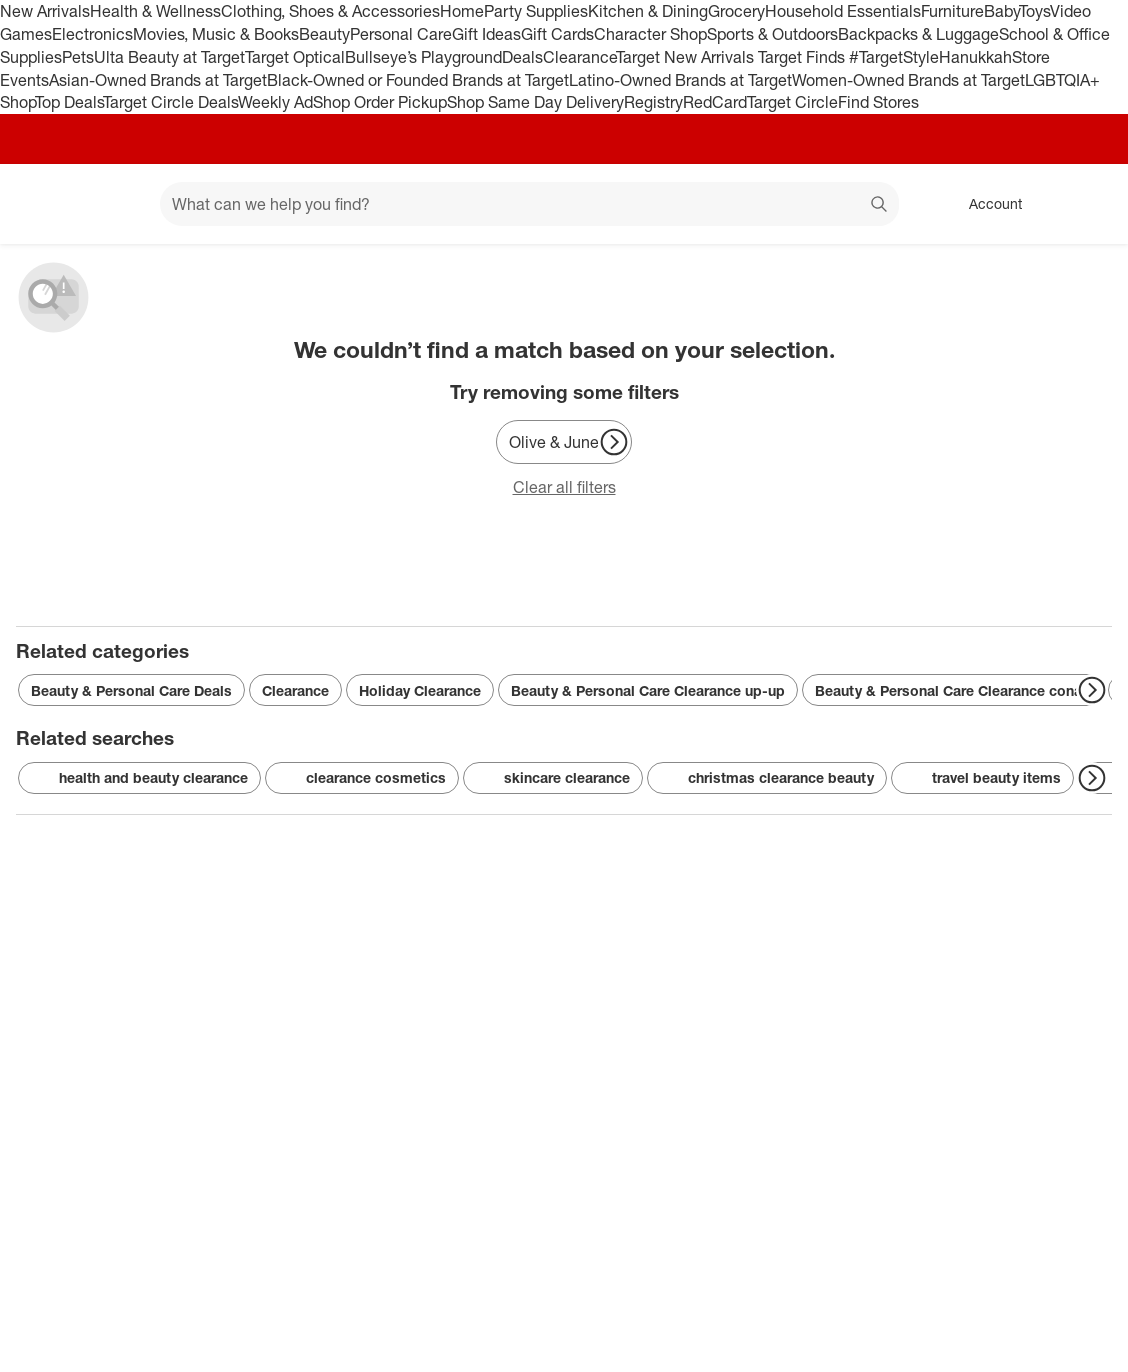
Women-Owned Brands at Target (908, 80)
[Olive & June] (564, 442)
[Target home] (44, 204)
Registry (653, 102)
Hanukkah (975, 57)
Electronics (92, 34)
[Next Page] (614, 442)
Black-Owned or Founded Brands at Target (418, 80)
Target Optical (295, 57)
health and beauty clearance (139, 778)
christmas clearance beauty (767, 778)
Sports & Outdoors (772, 34)
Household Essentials (843, 11)
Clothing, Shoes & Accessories (330, 11)
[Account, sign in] (985, 204)
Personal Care (401, 34)
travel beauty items (982, 778)
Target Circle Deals (170, 102)
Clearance (579, 57)
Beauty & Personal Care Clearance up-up (648, 690)
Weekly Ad (275, 102)
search (880, 206)
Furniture (952, 11)
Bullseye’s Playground (423, 57)
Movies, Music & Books (216, 34)
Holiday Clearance (420, 690)
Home (462, 11)
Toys (1034, 11)
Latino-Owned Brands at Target (680, 80)
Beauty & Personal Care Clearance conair (953, 690)
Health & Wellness (155, 11)
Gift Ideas (486, 34)
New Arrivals (45, 11)
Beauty (324, 34)
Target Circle (792, 102)
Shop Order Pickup (380, 102)
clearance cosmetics (362, 778)
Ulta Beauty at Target (169, 57)
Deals (522, 57)
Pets (78, 57)
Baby (1001, 11)
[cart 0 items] (1086, 204)
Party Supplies (536, 11)
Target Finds (803, 57)
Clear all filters (564, 487)
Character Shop (650, 34)
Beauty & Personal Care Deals (131, 690)
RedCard (715, 102)
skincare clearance (553, 778)
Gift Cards (557, 34)
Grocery (736, 11)
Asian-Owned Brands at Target (158, 80)
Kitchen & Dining (648, 11)
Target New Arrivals (687, 57)
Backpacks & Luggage (918, 34)
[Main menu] (114, 204)
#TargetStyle (894, 57)
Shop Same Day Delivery (535, 102)
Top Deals (69, 102)
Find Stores (878, 102)
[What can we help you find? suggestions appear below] (529, 204)
